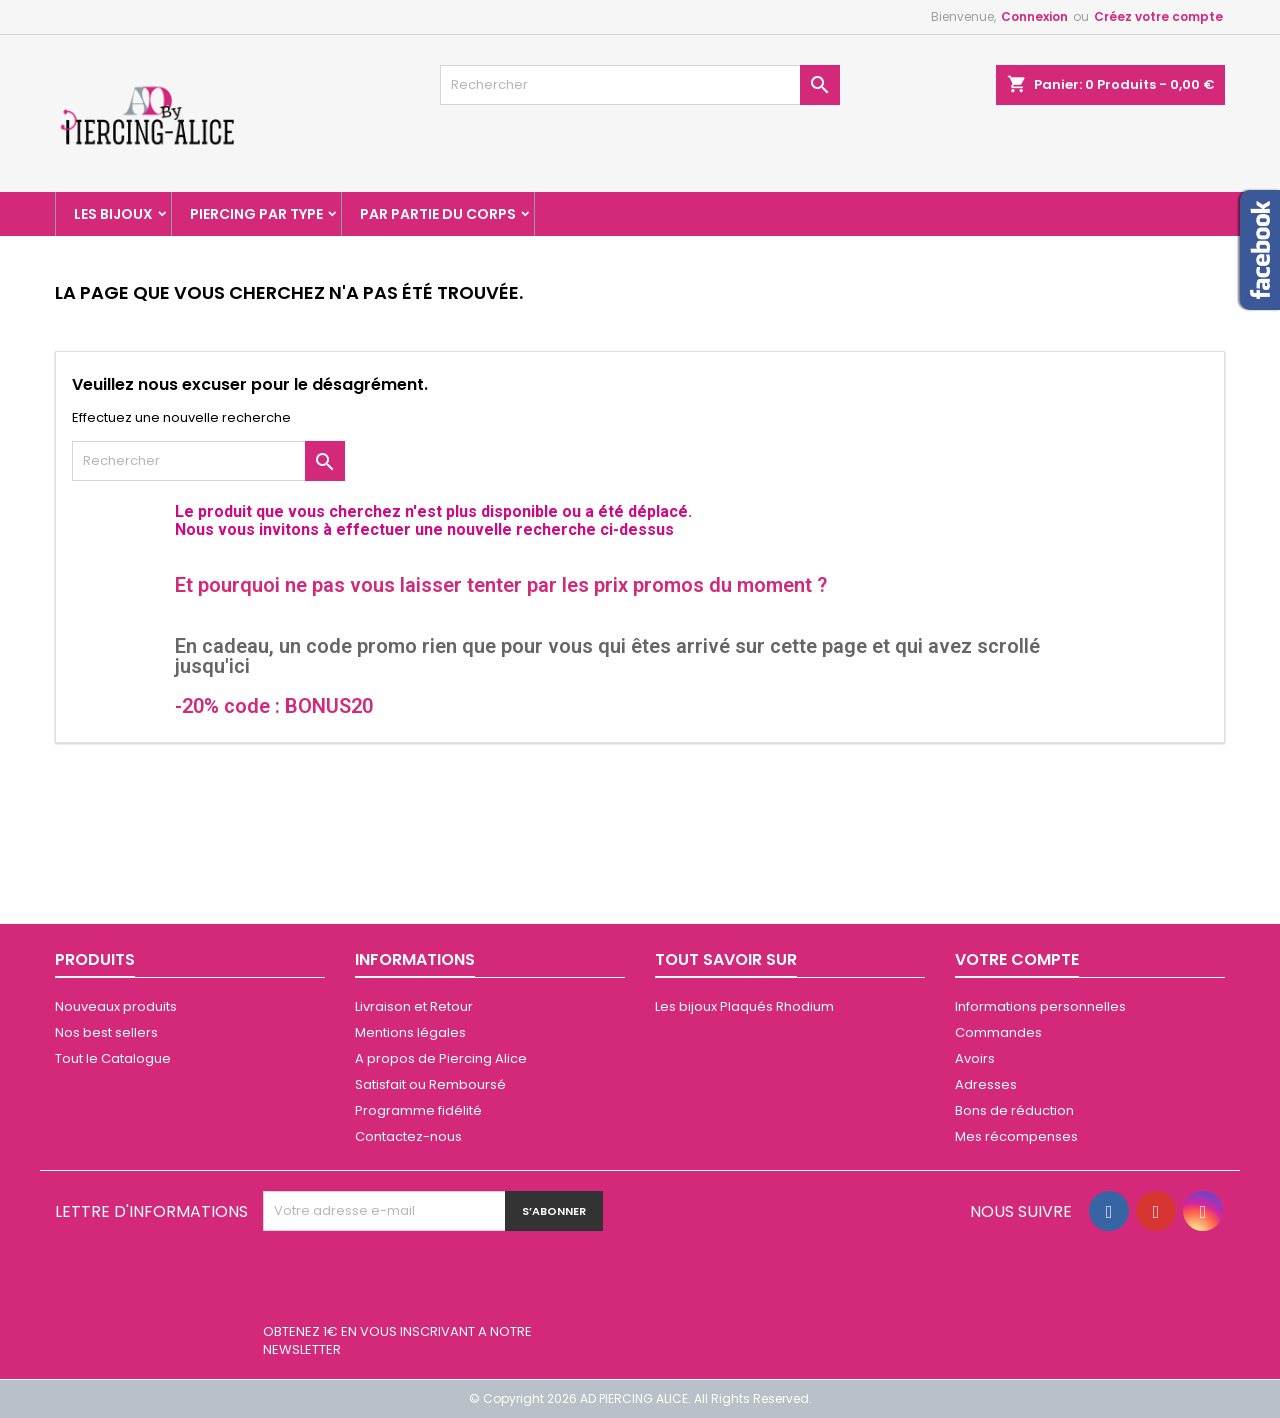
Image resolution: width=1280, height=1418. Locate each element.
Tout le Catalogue (113, 1058)
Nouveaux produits (116, 1006)
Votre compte (1017, 959)
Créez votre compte (1158, 16)
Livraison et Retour (414, 1006)
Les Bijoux (113, 214)
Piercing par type (256, 214)
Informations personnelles (1040, 1006)
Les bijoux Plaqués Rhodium (744, 1006)
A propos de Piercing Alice (441, 1058)
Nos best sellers (106, 1032)
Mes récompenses (1016, 1136)
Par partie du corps (438, 214)
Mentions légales (410, 1032)
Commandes (998, 1032)
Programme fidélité (418, 1110)
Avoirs (975, 1058)
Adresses (986, 1084)
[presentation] (415, 1280)
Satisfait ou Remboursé (430, 1084)
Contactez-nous (408, 1136)
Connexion (1034, 16)
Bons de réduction (1014, 1110)
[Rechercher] (640, 85)
